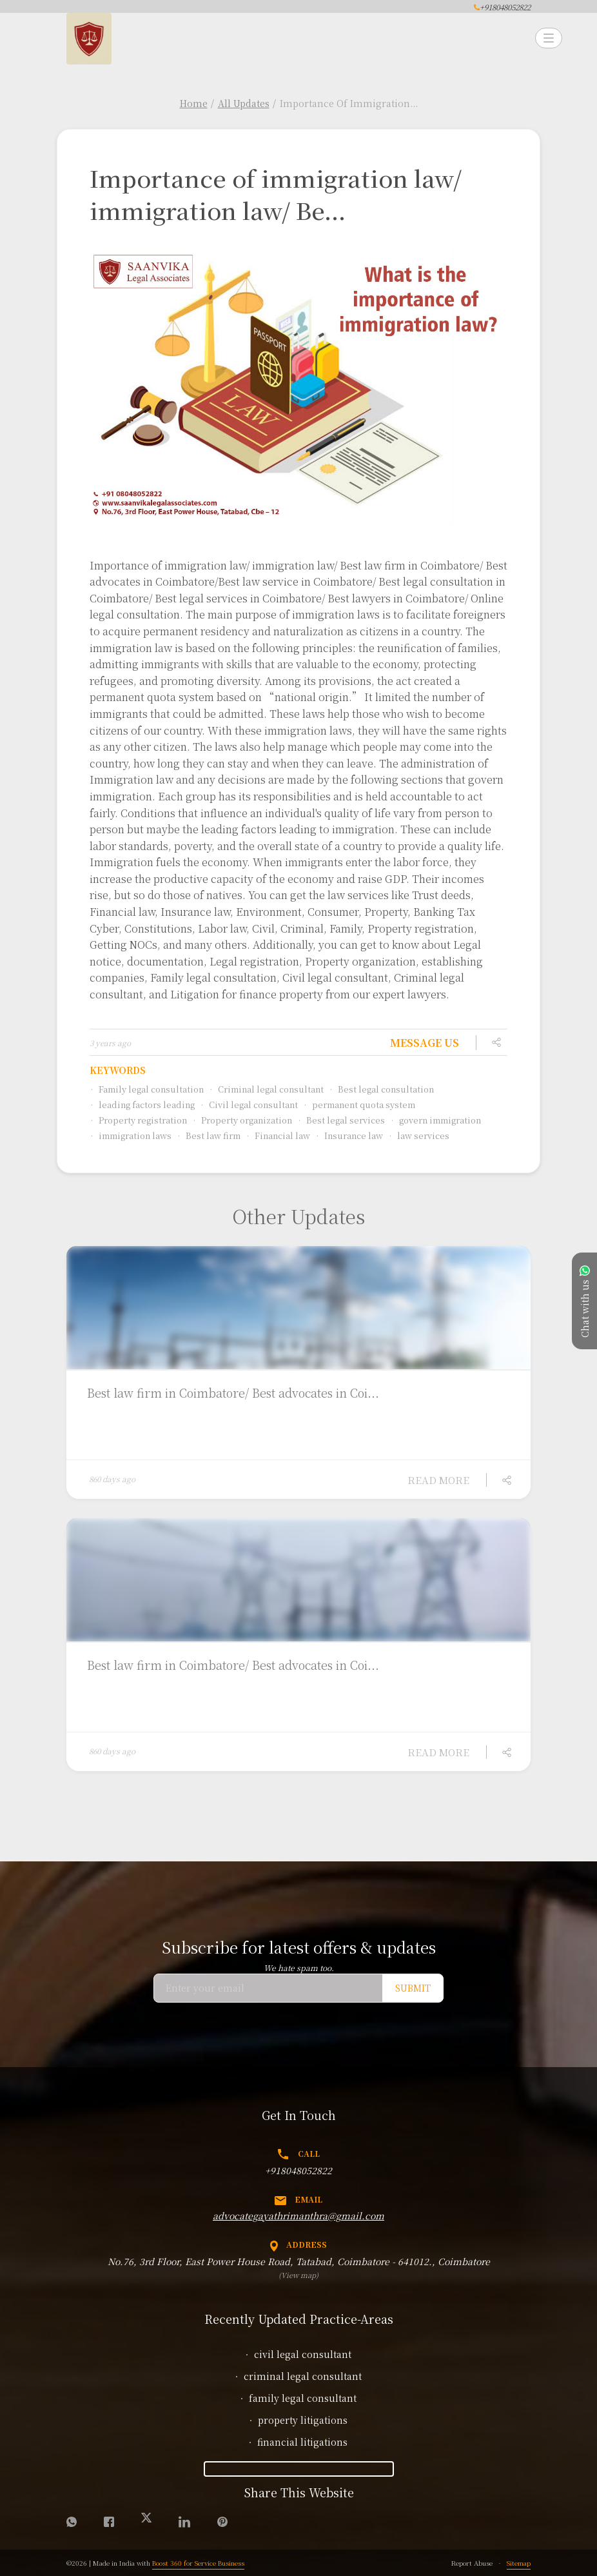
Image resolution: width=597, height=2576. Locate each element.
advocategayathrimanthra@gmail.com (298, 2215)
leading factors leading (142, 1104)
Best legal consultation (381, 1089)
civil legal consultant (302, 2354)
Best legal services (341, 1120)
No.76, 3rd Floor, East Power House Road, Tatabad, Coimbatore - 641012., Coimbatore (299, 2261)
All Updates (243, 103)
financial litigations (302, 2441)
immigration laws (130, 1135)
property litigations (302, 2419)
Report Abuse (472, 2563)
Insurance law (349, 1135)
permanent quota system (359, 1104)
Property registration (138, 1120)
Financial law (278, 1135)
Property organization (242, 1120)
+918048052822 (298, 2170)
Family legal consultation (147, 1089)
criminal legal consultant (303, 2376)
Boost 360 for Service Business (198, 2563)
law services (418, 1135)
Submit (413, 1987)
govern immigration (435, 1120)
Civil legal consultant (249, 1104)
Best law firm (208, 1135)
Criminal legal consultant (266, 1089)
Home (194, 103)
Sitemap (519, 2563)
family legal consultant (303, 2398)
